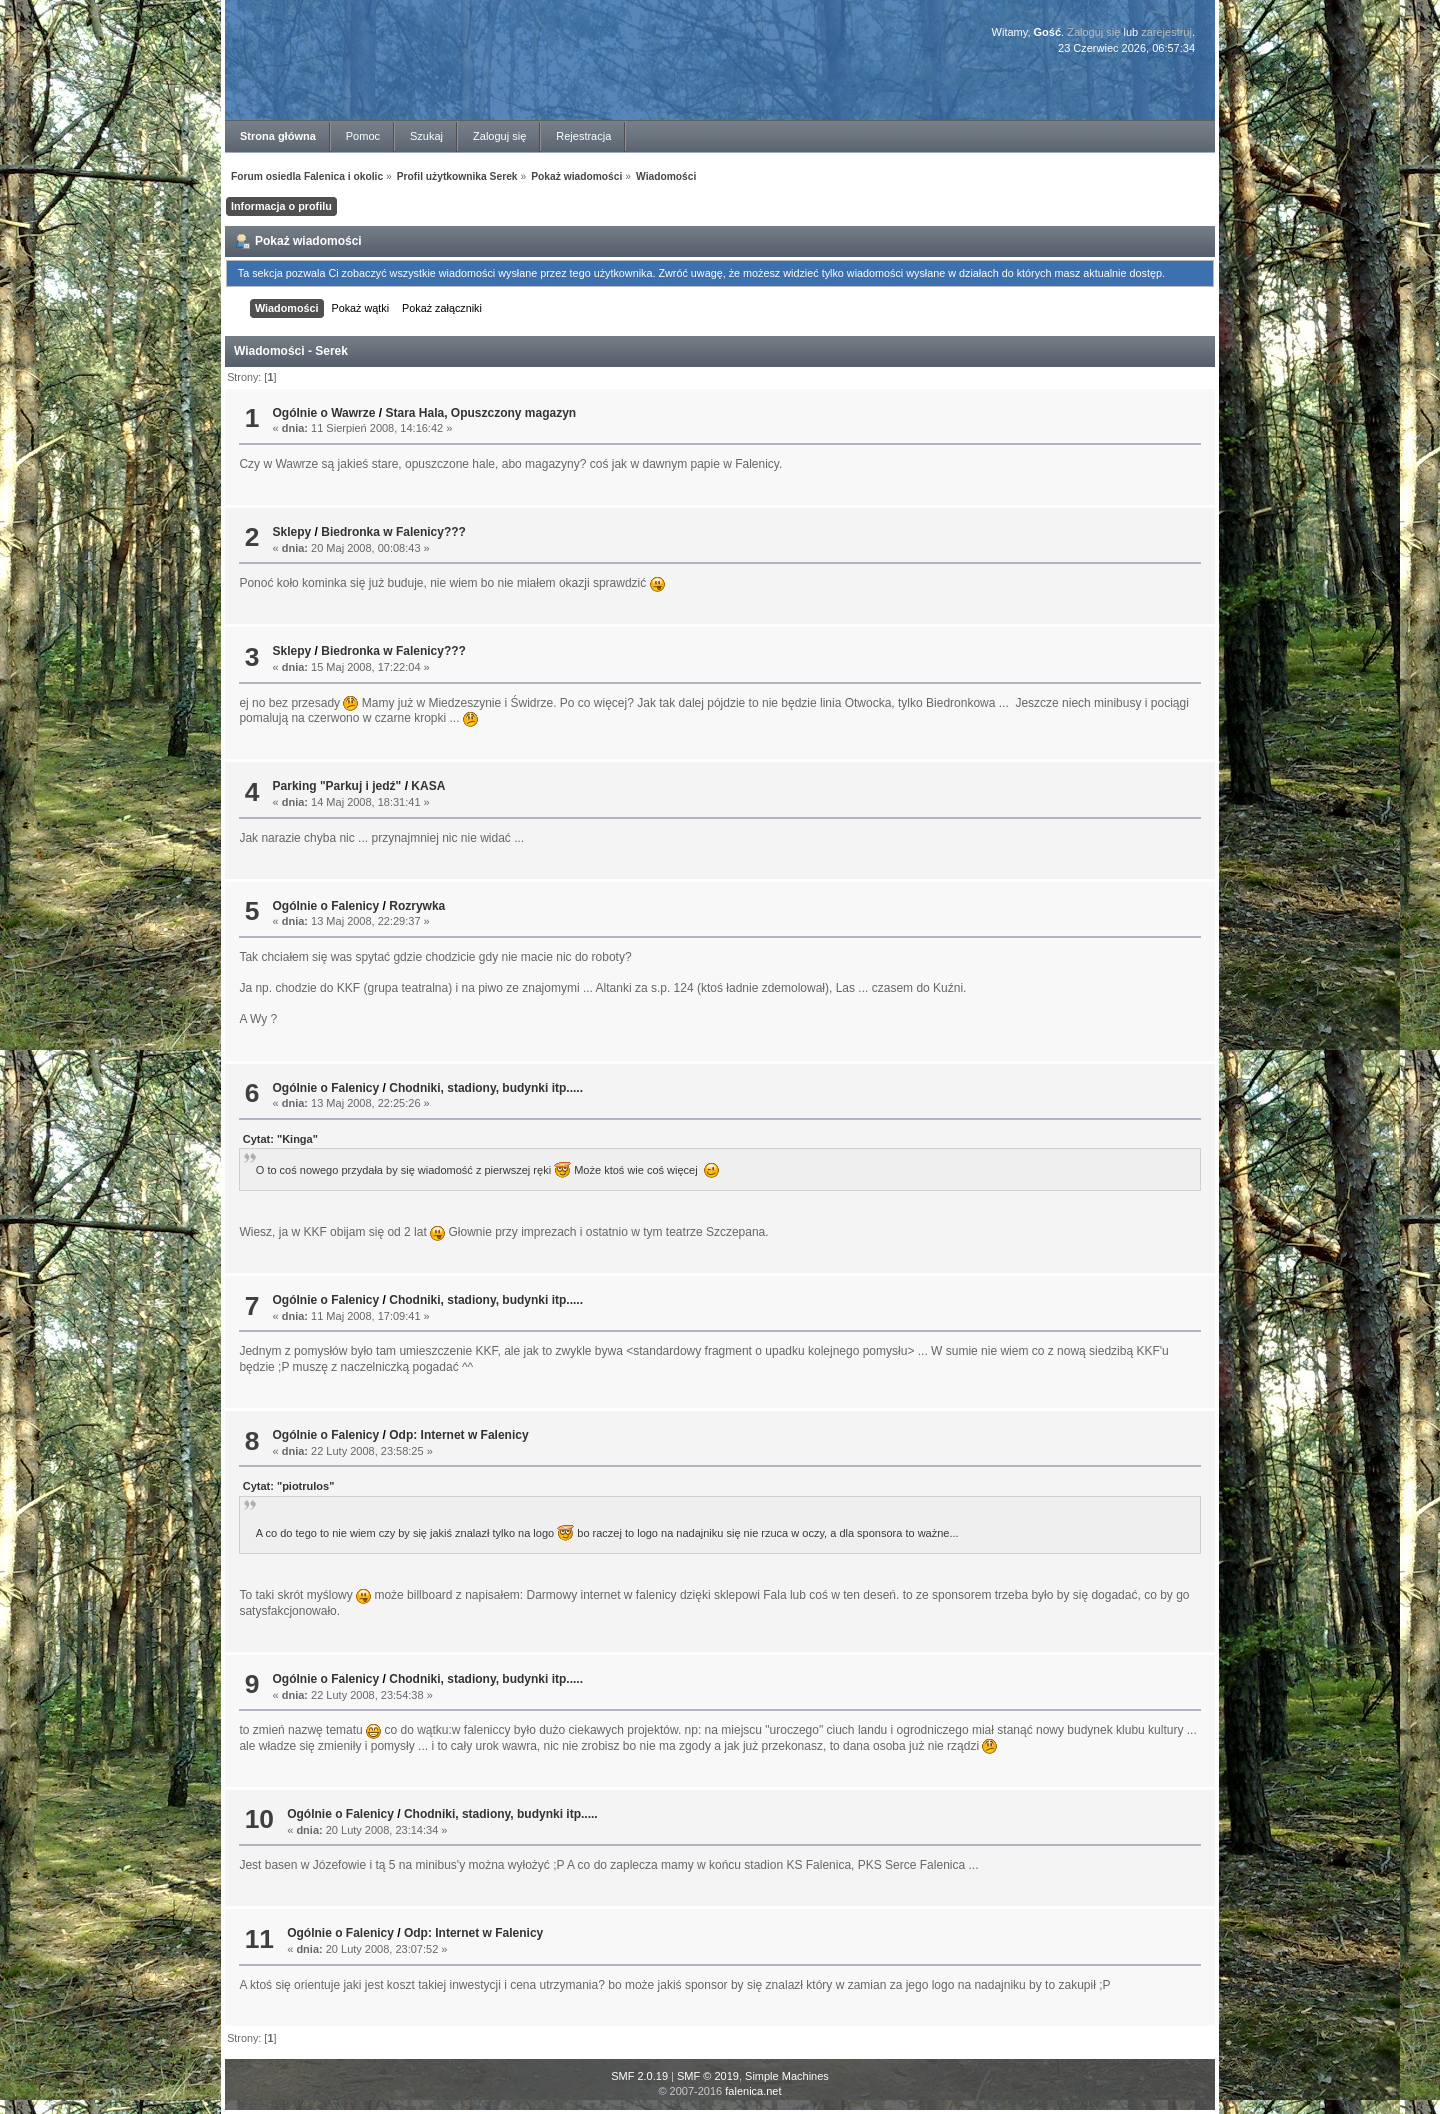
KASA (428, 786)
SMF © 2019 (708, 2076)
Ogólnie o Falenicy (326, 906)
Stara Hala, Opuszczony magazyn (480, 413)
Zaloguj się (1093, 32)
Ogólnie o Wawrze (324, 413)
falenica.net (753, 2091)
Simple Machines (787, 2076)
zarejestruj (1166, 32)
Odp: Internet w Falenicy (458, 1435)
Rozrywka (417, 906)
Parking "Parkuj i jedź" (337, 786)
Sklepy (292, 532)
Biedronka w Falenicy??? (393, 532)
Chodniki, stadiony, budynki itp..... (486, 1088)
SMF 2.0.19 (639, 2076)
